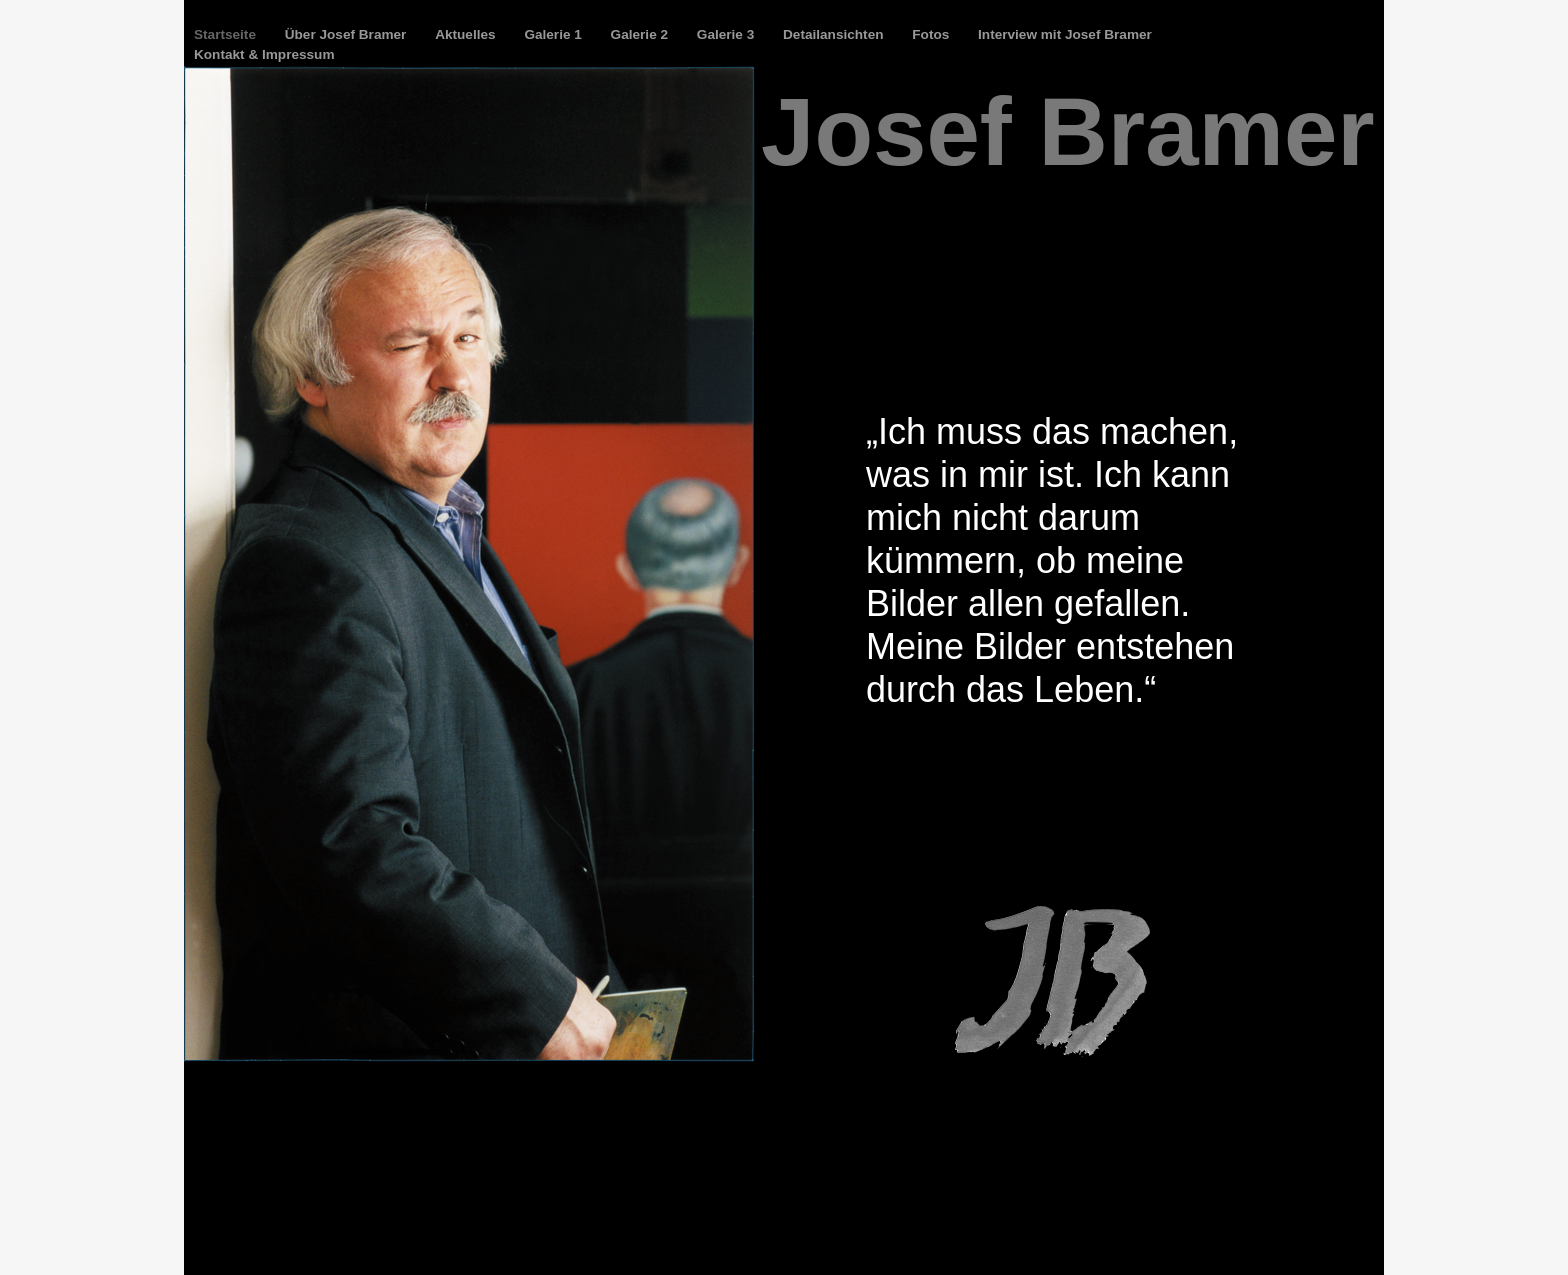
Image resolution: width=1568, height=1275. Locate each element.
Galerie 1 (554, 34)
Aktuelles (467, 34)
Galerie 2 (641, 34)
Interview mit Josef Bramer (1065, 34)
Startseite (227, 34)
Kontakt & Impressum (264, 54)
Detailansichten (835, 34)
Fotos (932, 34)
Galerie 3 (727, 34)
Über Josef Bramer (347, 34)
